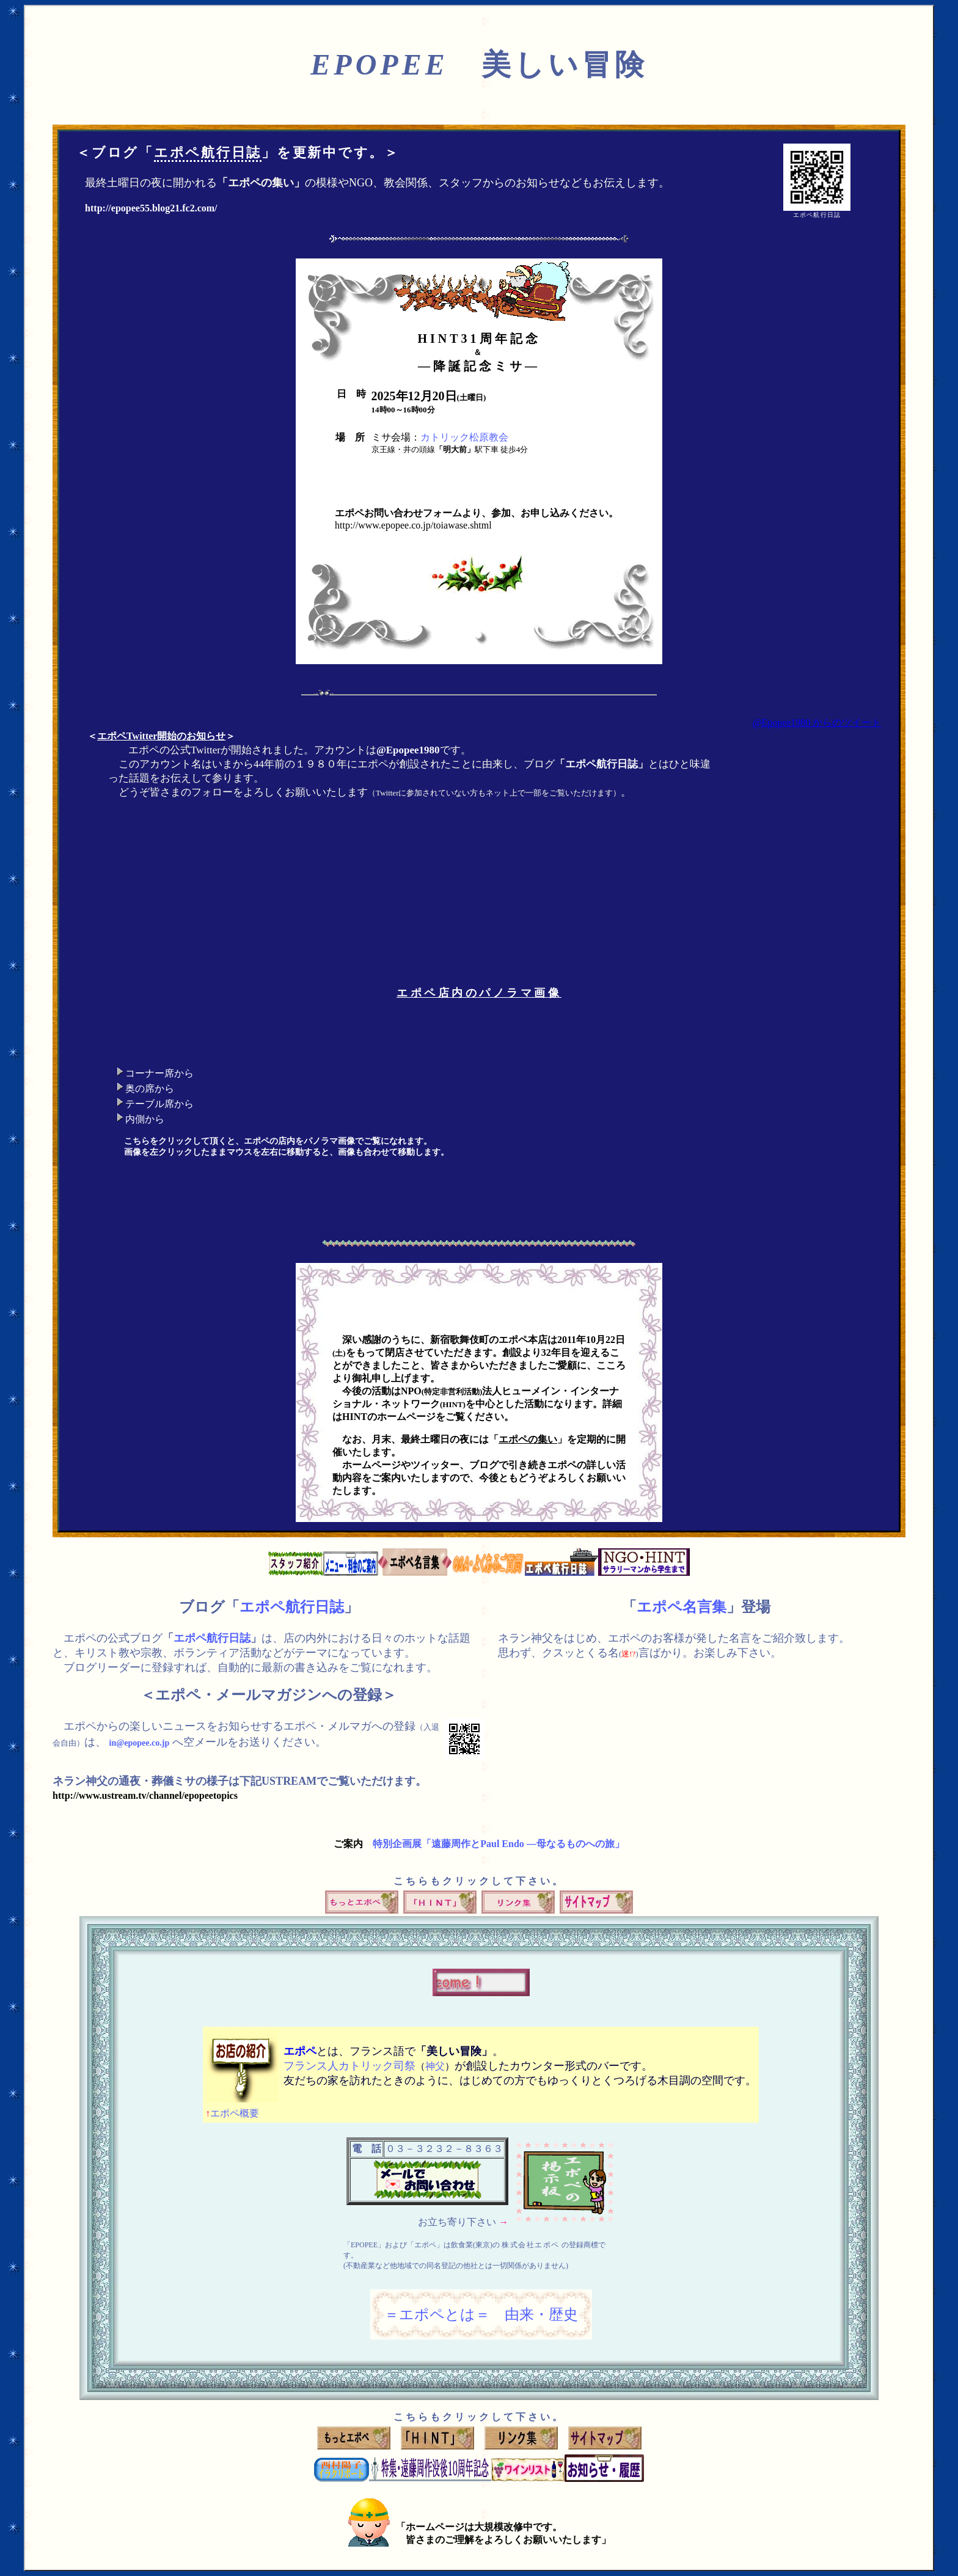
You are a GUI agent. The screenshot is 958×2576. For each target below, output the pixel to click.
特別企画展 (498, 1844)
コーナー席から (159, 1073)
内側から (144, 1119)
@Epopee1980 (408, 750)
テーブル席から (159, 1104)
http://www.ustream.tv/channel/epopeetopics (145, 1795)
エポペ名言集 (681, 1607)
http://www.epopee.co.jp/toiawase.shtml (413, 525)
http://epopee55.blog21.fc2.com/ (151, 208)
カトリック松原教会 (464, 437)
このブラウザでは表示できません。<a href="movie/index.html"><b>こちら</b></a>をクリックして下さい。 (647, 1112)
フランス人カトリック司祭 (349, 2066)
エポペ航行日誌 (207, 152)
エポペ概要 (232, 2113)
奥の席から (149, 1088)
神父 (435, 2066)
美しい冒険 (478, 64)
